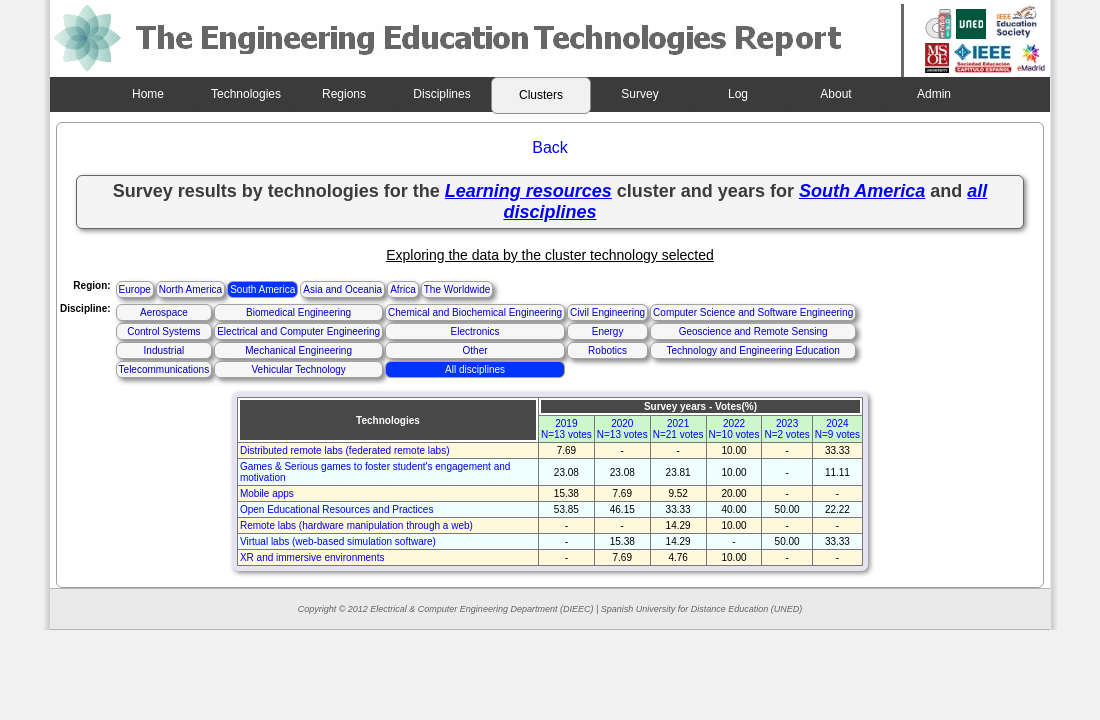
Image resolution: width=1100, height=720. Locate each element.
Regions (344, 94)
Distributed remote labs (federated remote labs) (345, 450)
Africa (403, 289)
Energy (608, 331)
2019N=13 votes (566, 429)
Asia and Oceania (342, 289)
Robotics (607, 350)
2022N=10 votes (734, 429)
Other (475, 350)
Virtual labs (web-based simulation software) (338, 541)
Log (738, 94)
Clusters (541, 95)
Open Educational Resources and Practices (336, 509)
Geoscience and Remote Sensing (753, 331)
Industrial (164, 350)
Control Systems (163, 331)
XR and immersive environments (312, 557)
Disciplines (441, 94)
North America (190, 289)
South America (262, 289)
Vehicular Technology (298, 369)
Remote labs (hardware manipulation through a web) (356, 525)
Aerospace (164, 312)
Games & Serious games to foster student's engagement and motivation (375, 472)
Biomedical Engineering (298, 312)
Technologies (246, 94)
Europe (135, 289)
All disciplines (475, 369)
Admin (934, 94)
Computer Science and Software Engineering (753, 312)
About (835, 94)
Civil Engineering (607, 312)
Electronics (475, 331)
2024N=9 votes (837, 429)
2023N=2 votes (786, 429)
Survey (639, 94)
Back (550, 147)
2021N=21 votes (678, 429)
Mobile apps (267, 493)
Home (148, 94)
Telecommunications (164, 369)
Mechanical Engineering (298, 350)
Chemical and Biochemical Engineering (475, 312)
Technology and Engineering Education (752, 350)
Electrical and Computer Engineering (298, 331)
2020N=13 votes (622, 429)
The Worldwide (457, 289)
